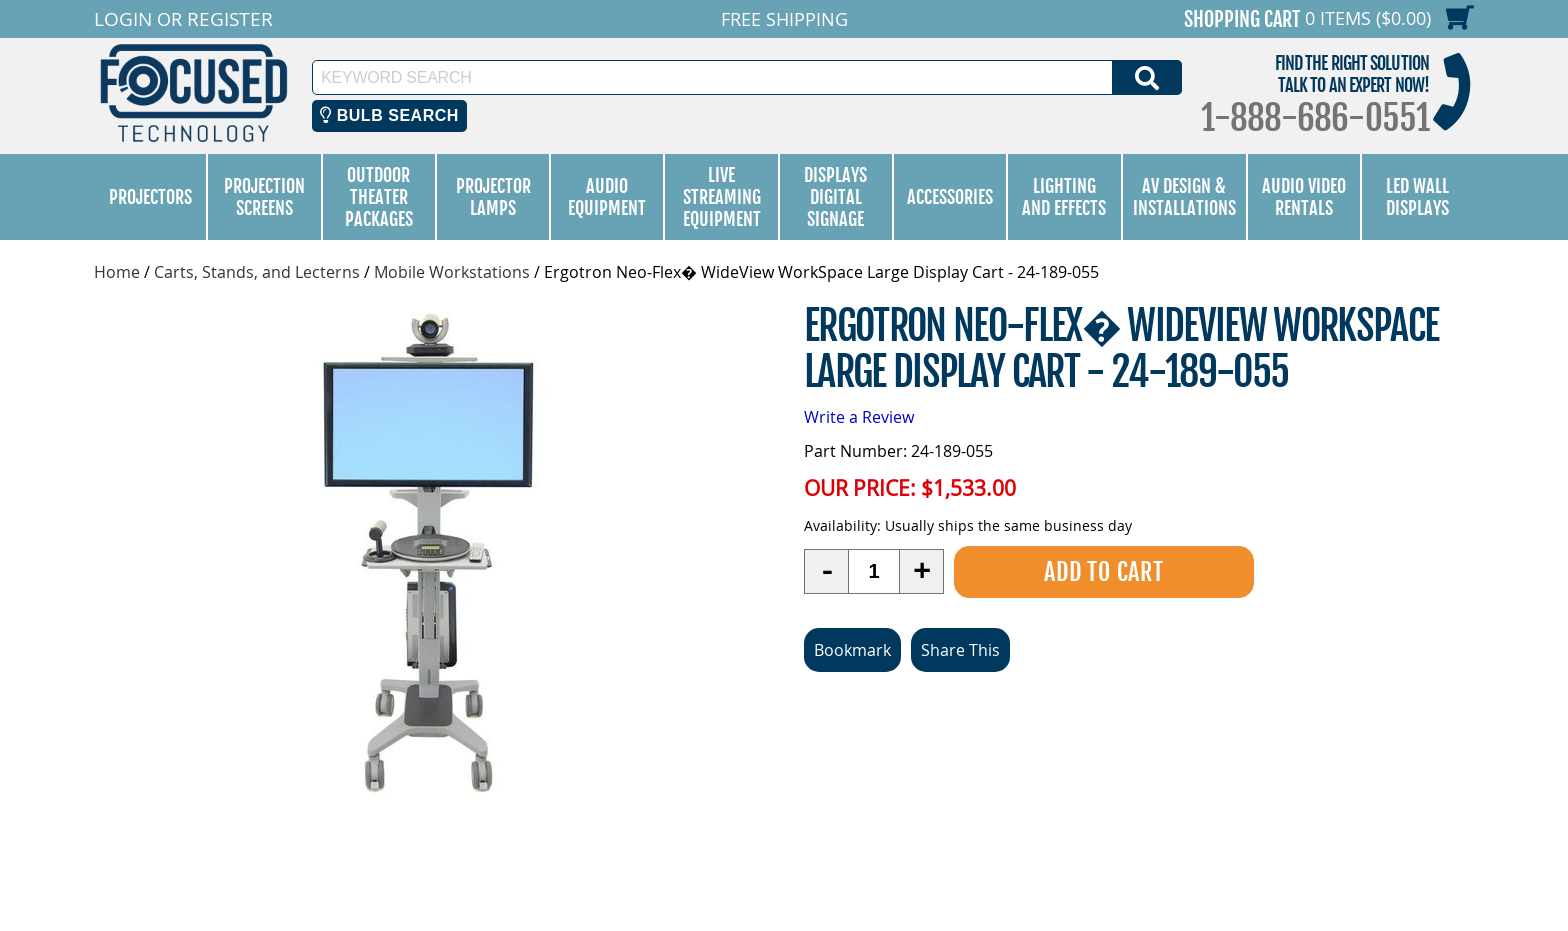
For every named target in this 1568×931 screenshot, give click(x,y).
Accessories (950, 197)
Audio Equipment (607, 197)
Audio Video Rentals (1304, 197)
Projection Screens (264, 197)
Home (117, 272)
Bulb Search (389, 115)
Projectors (150, 197)
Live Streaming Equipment (722, 197)
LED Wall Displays (1417, 197)
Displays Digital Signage (835, 197)
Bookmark (852, 649)
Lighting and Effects (1064, 197)
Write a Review (859, 417)
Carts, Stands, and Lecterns (257, 272)
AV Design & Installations (1184, 197)
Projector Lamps (493, 197)
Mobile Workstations (452, 272)
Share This (960, 649)
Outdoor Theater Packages (379, 197)
